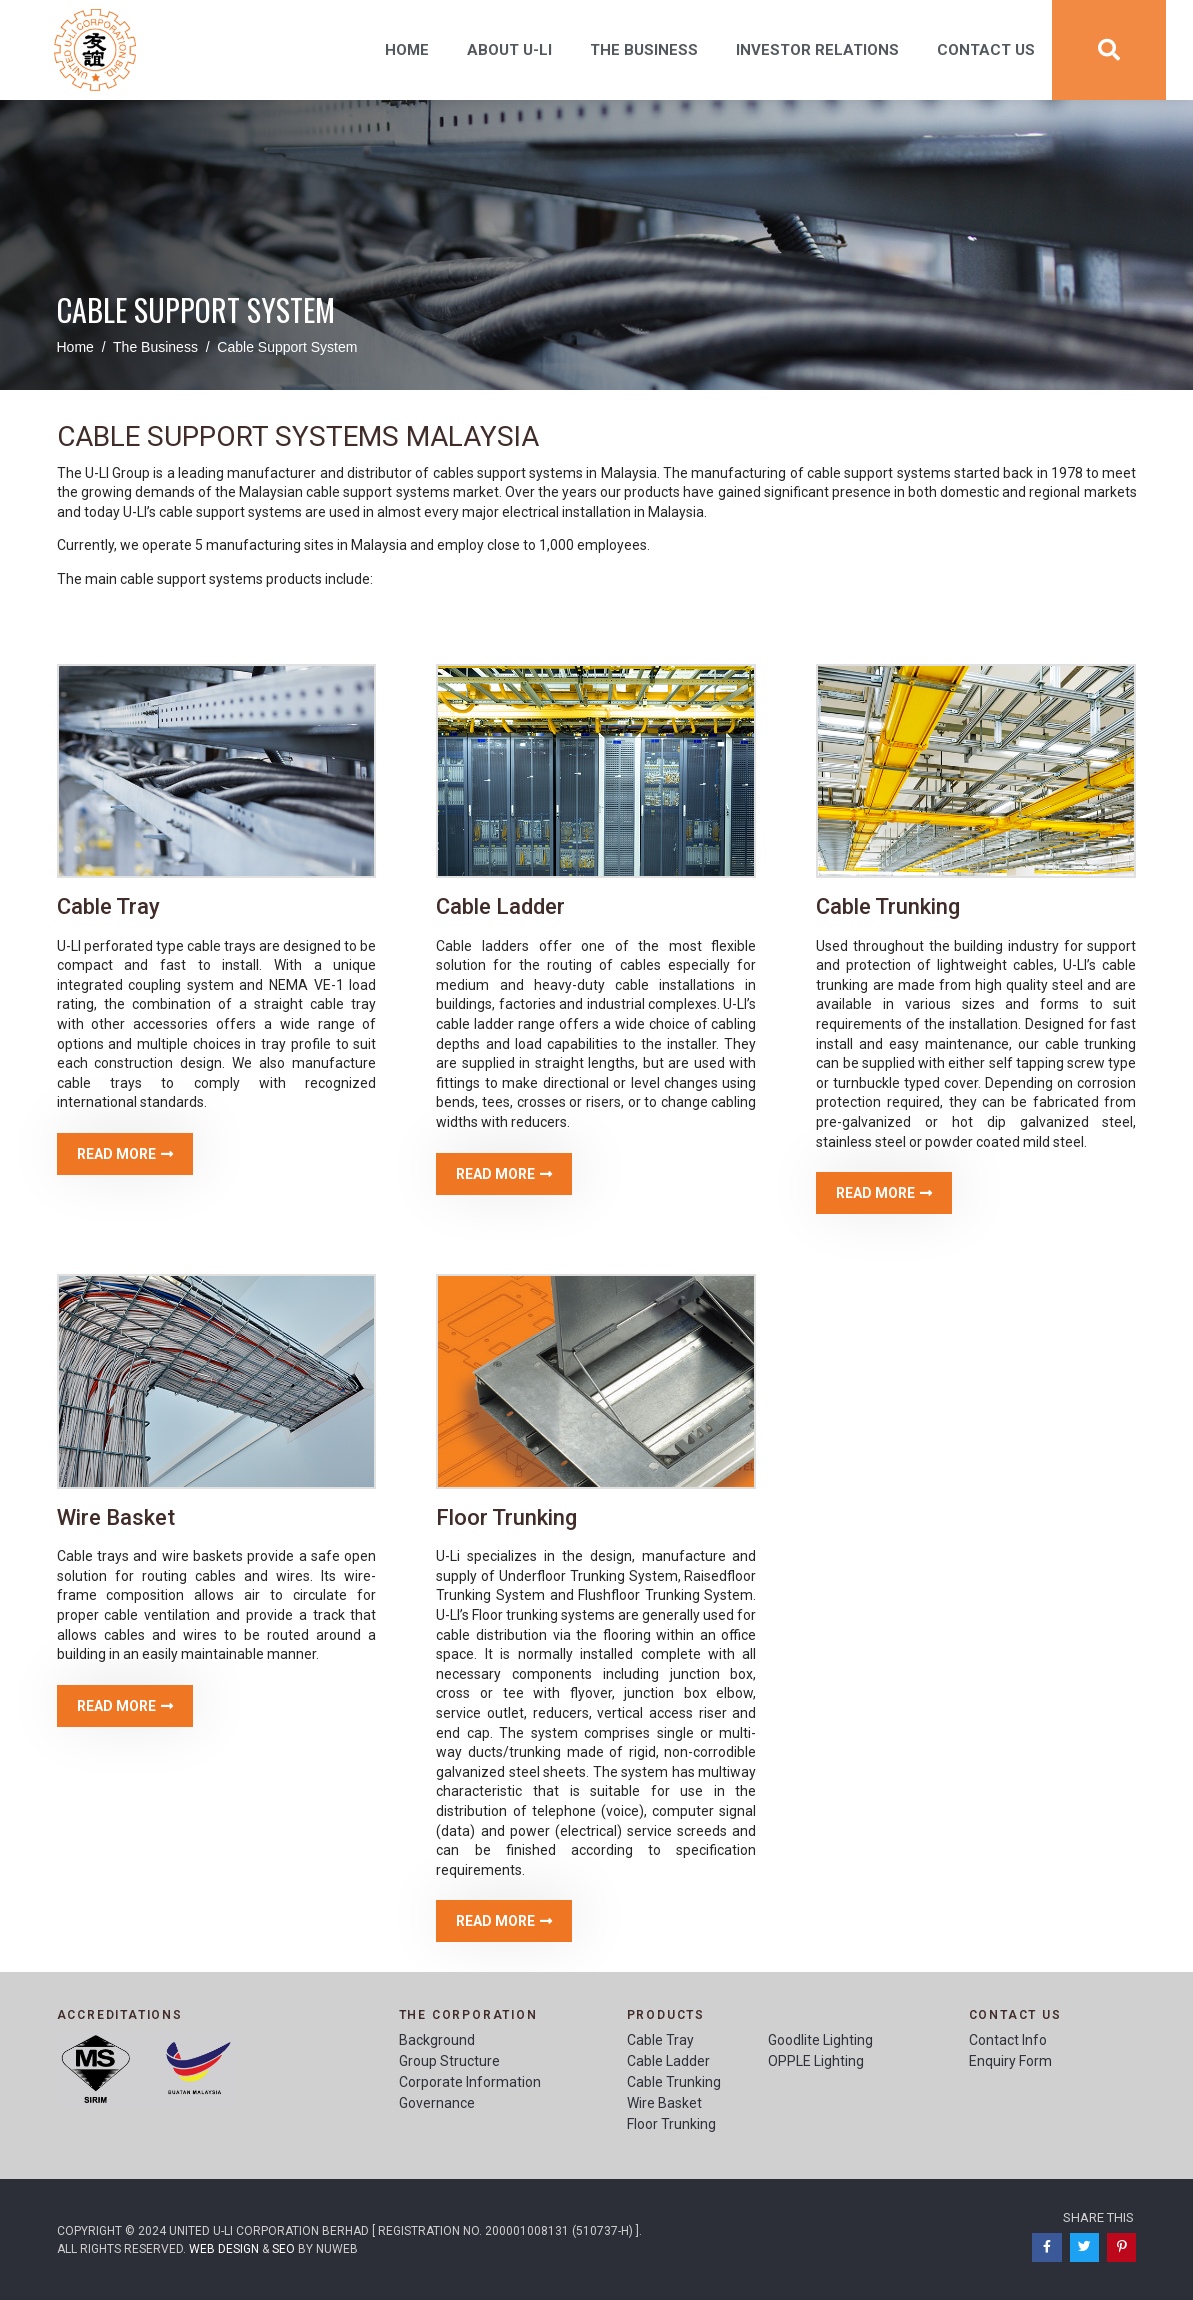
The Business (644, 50)
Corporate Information (470, 2082)
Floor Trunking (671, 2124)
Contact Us (986, 50)
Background (437, 2040)
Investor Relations (817, 50)
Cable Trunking (674, 2082)
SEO (283, 2249)
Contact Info (1008, 2040)
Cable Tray (660, 2040)
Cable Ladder (668, 2061)
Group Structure (449, 2061)
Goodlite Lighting (820, 2040)
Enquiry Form (1010, 2061)
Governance (437, 2103)
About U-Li (509, 50)
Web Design (224, 2249)
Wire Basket (664, 2103)
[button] (125, 1154)
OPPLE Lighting (816, 2061)
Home (407, 50)
